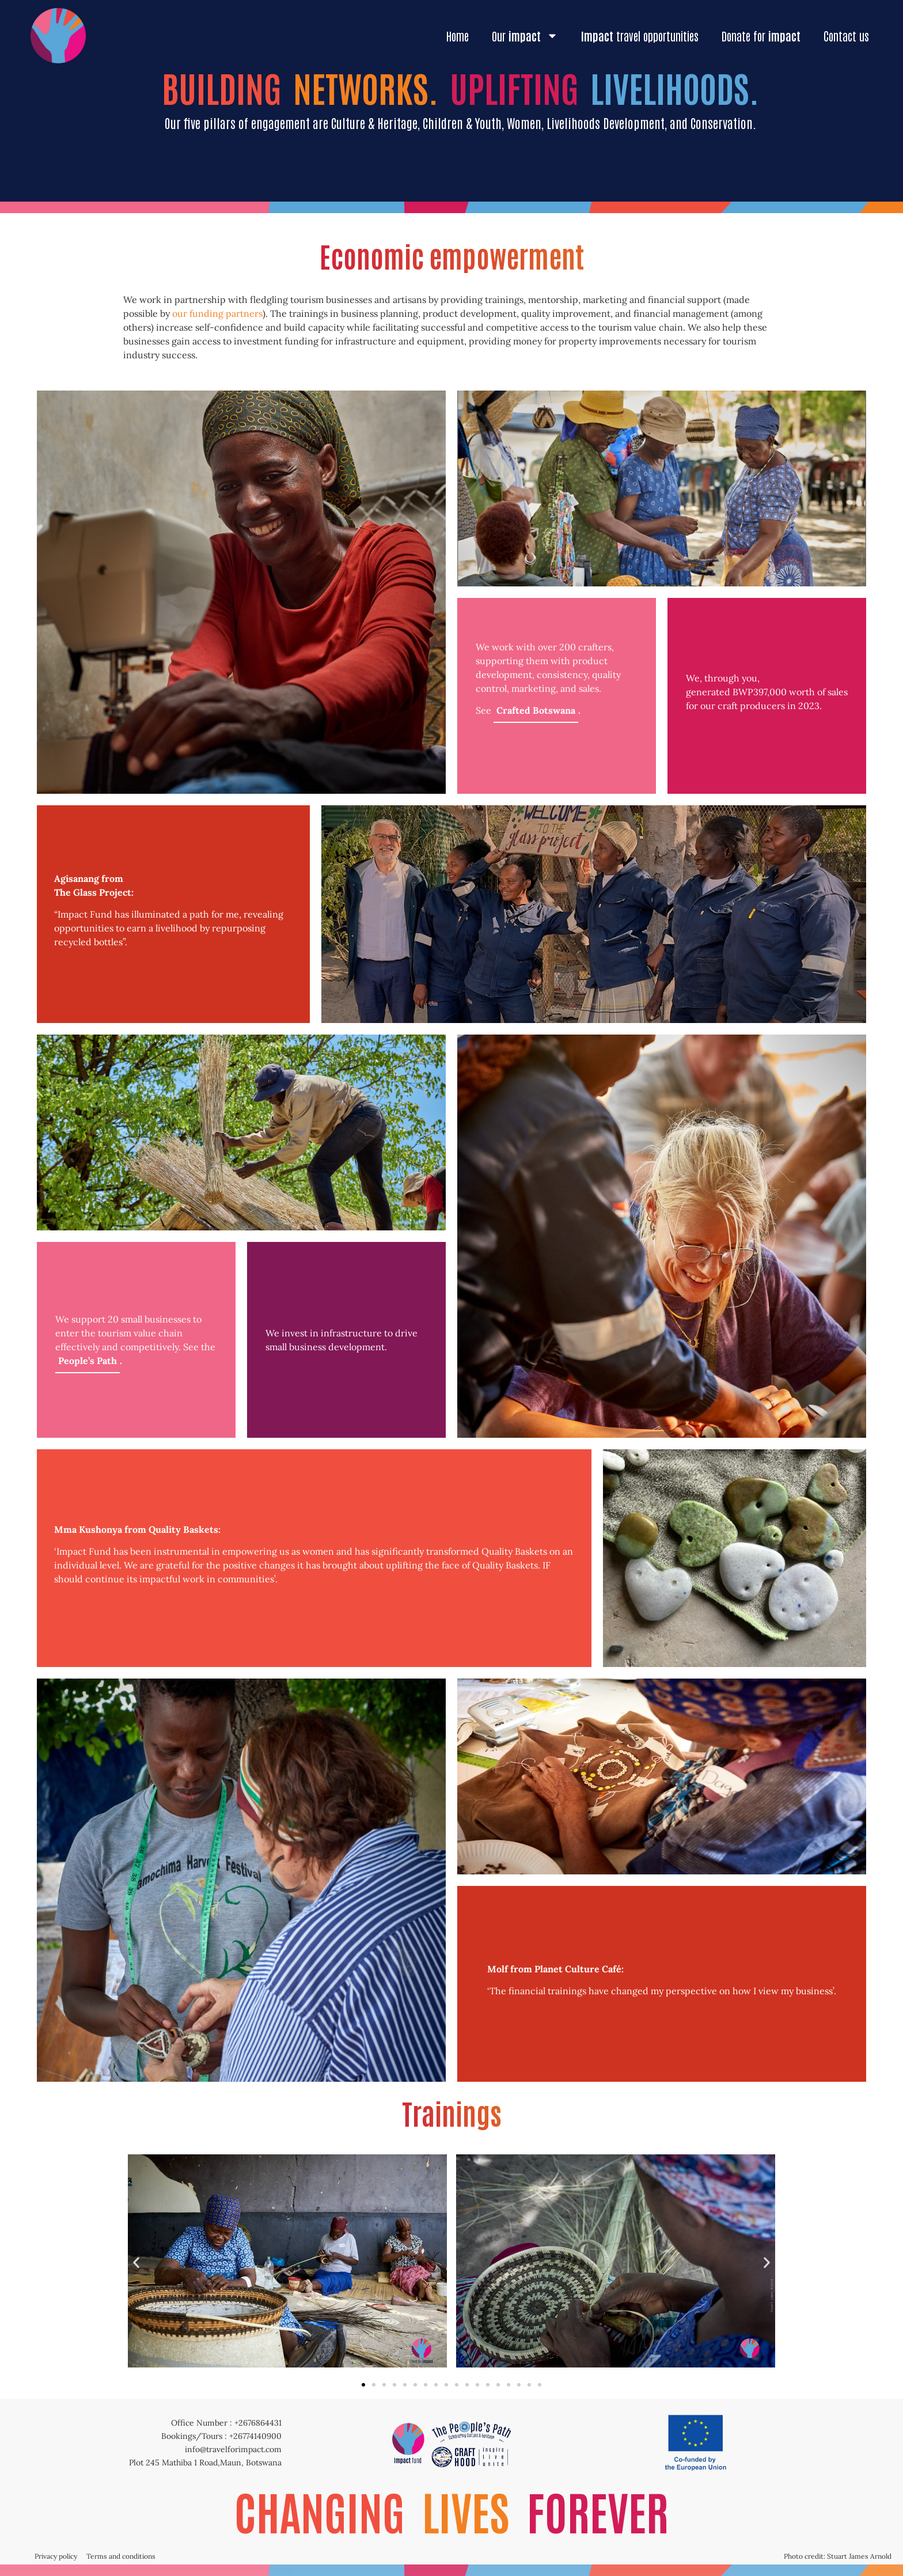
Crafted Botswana (535, 710)
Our (525, 35)
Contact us (846, 35)
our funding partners (217, 313)
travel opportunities (640, 35)
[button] (136, 2263)
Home (457, 35)
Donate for (761, 35)
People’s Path (87, 1360)
